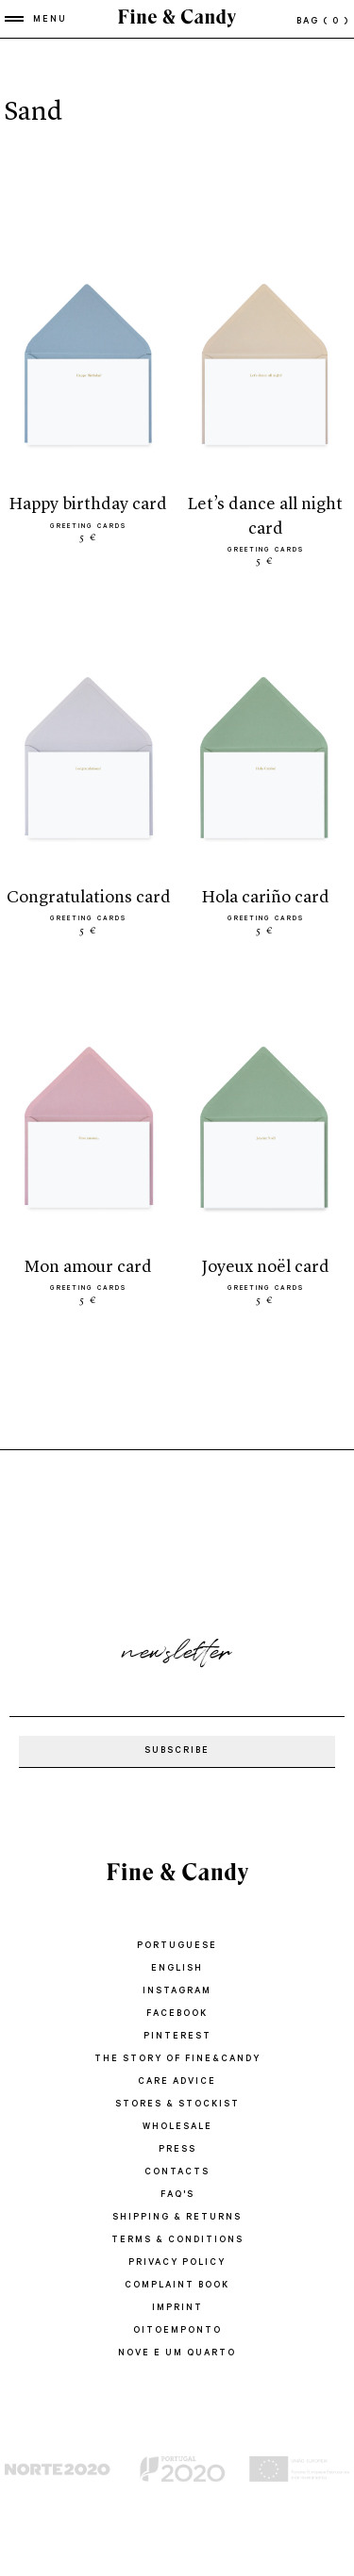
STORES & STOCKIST (177, 2105)
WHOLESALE (177, 2127)
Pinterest (177, 2037)
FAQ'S (177, 2195)
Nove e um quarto (177, 2354)
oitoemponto (177, 2331)
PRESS (177, 2150)
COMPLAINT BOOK (177, 2286)
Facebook (177, 2014)
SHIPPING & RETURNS (177, 2218)
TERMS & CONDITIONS (177, 2241)
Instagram (177, 1992)
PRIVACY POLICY (177, 2263)
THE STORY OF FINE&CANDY (177, 2060)
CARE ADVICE (177, 2082)
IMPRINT (177, 2309)
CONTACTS (177, 2173)
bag (322, 22)
